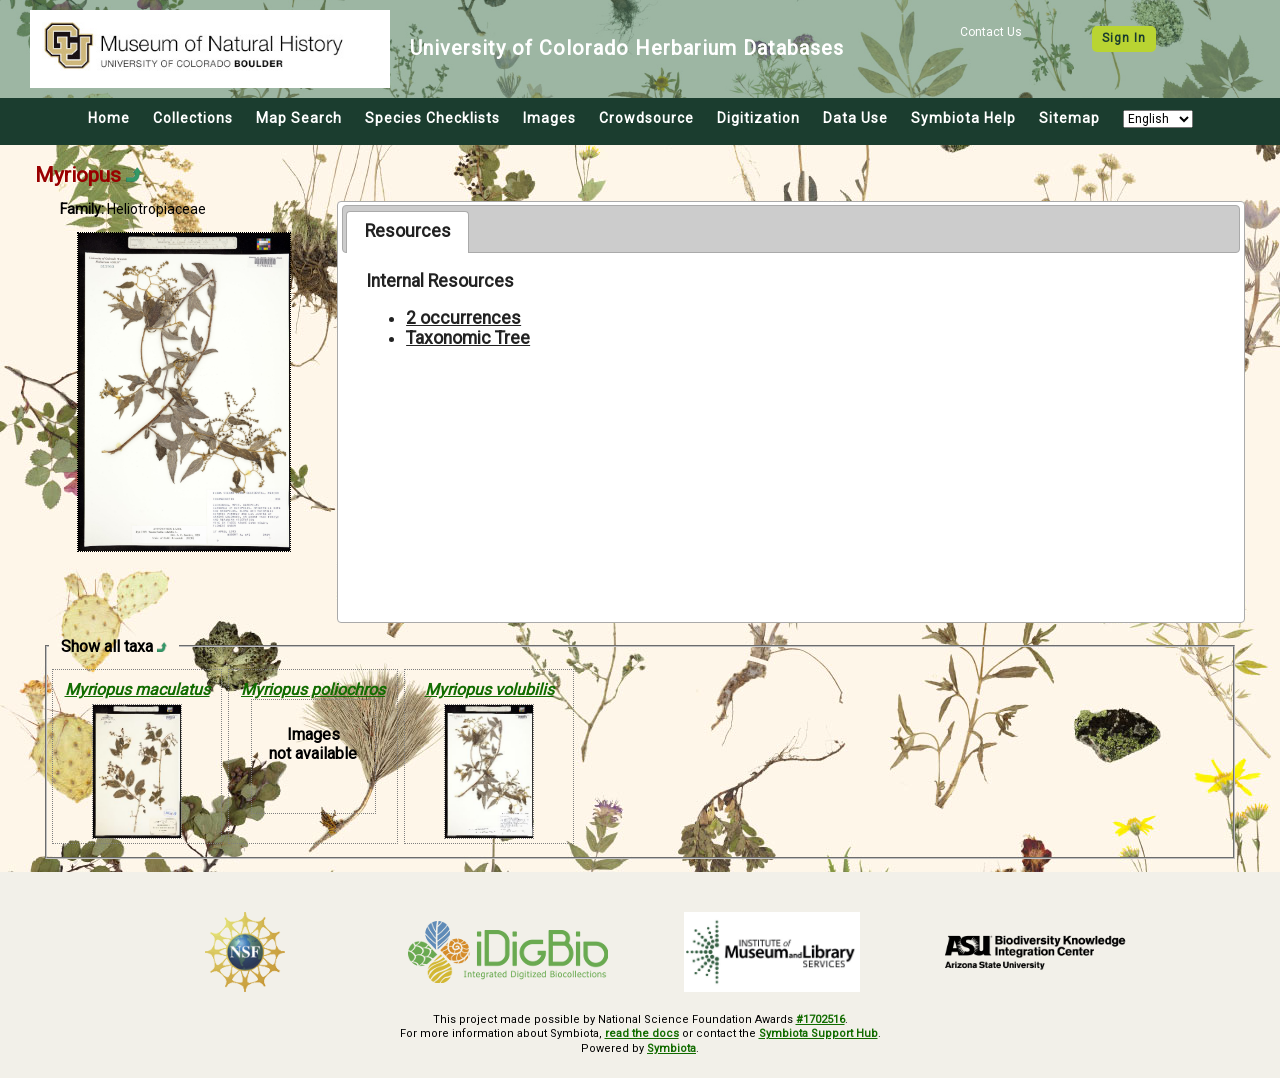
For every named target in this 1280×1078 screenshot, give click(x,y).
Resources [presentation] (408, 231)
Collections (193, 118)
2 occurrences (463, 318)
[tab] (407, 232)
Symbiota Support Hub (818, 1033)
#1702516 (820, 1019)
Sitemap (1069, 118)
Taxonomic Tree (468, 338)
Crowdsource (646, 118)
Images (549, 118)
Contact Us (991, 32)
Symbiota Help (963, 118)
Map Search (299, 118)
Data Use (855, 118)
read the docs (642, 1033)
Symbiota (671, 1048)
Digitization (758, 118)
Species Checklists (432, 118)
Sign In (1124, 38)
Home (109, 118)
